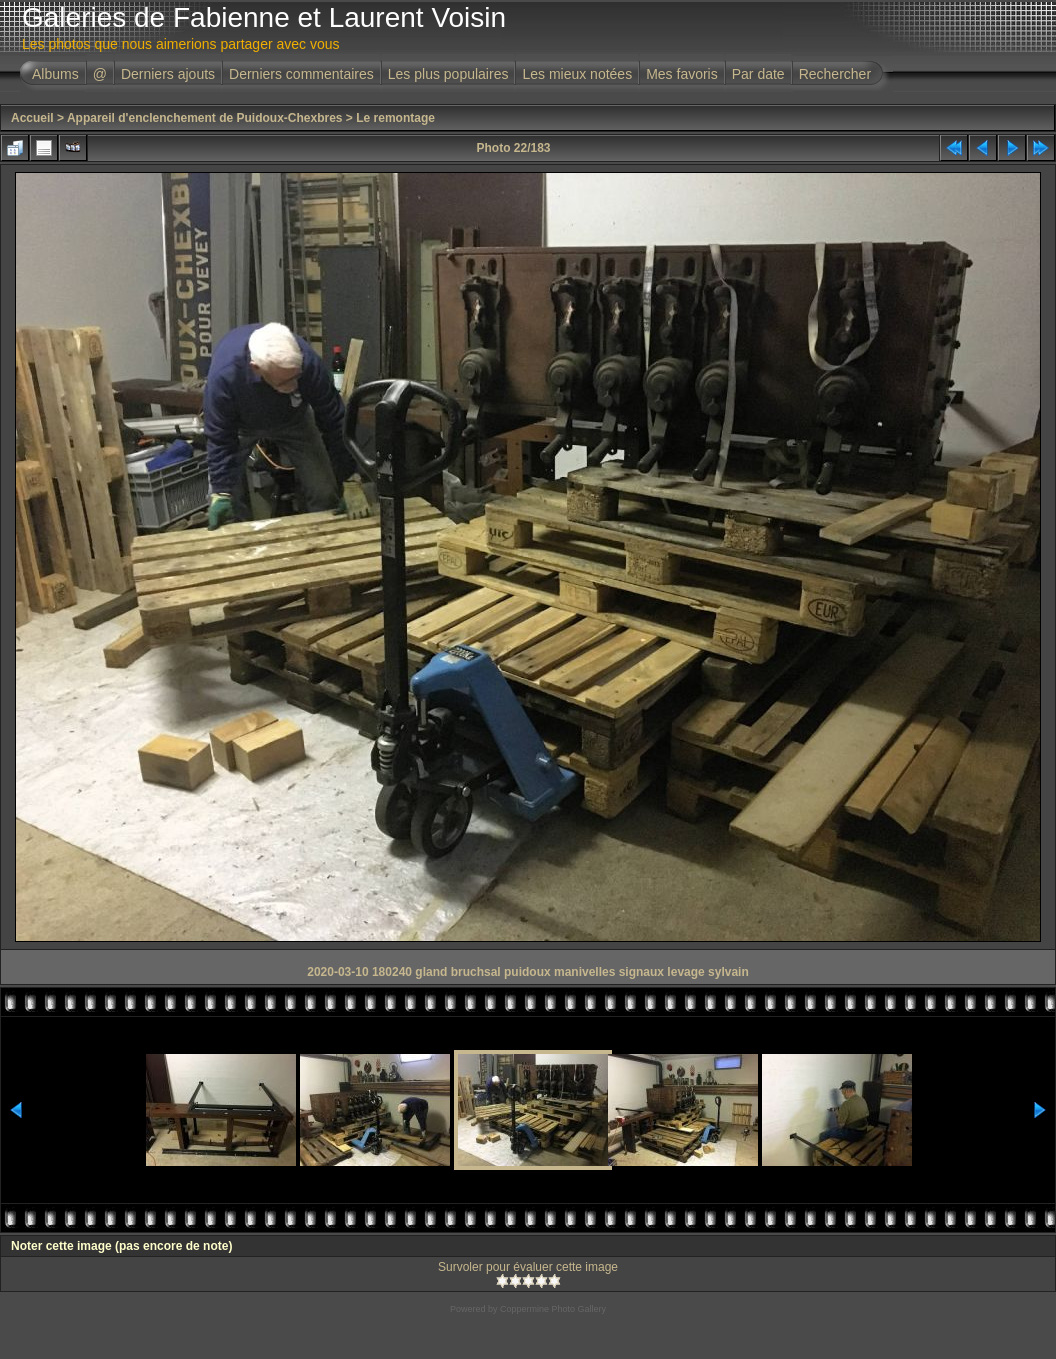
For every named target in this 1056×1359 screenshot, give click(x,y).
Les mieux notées (577, 74)
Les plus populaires (448, 74)
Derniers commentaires (301, 74)
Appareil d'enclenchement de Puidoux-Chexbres (205, 118)
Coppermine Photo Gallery (553, 1309)
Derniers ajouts (168, 74)
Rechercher (835, 74)
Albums (55, 74)
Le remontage (395, 118)
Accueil (32, 118)
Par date (758, 74)
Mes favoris (682, 74)
